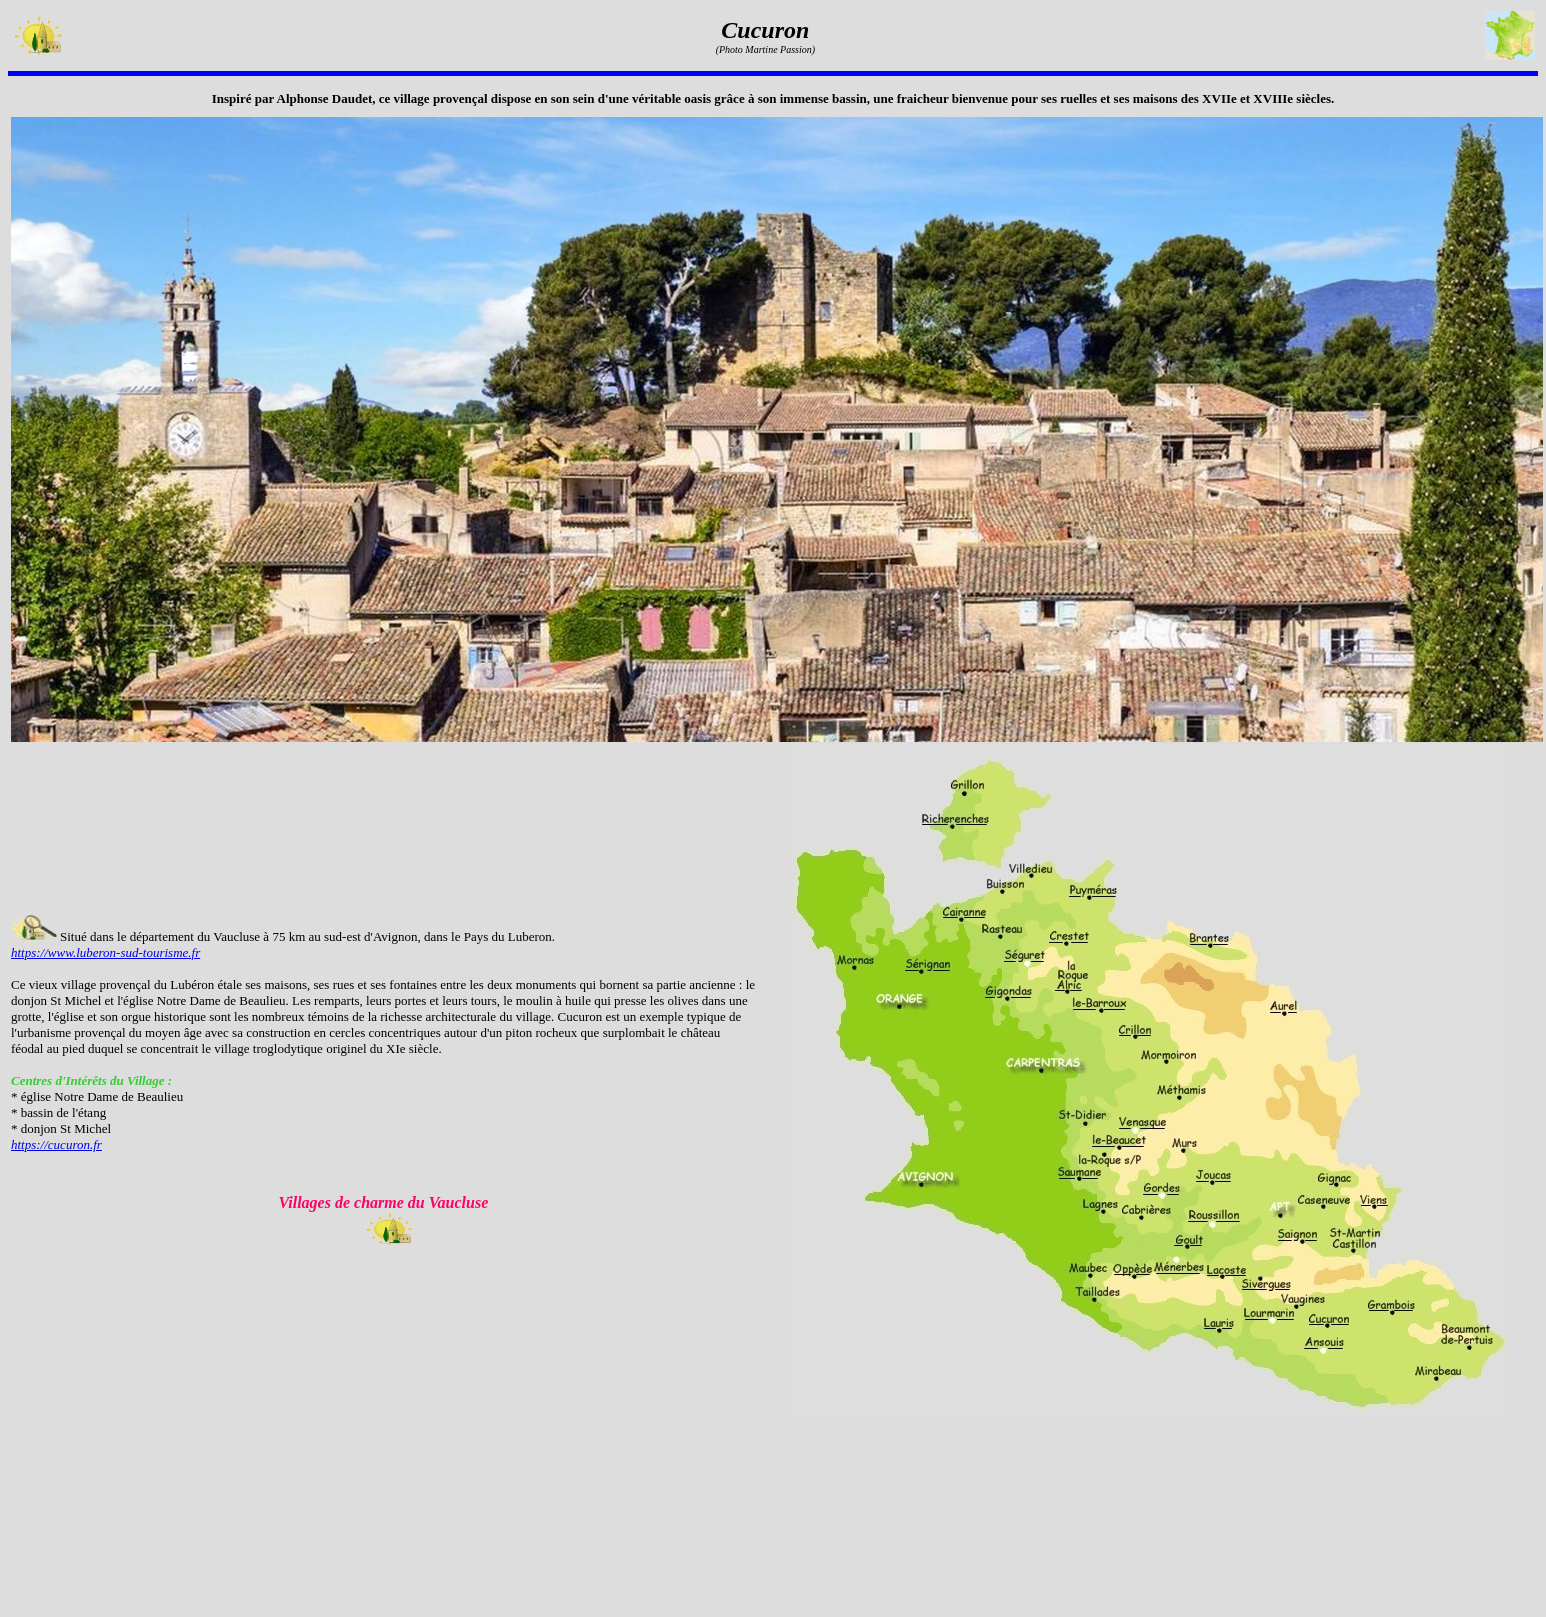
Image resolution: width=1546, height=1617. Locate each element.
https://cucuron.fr (56, 1144)
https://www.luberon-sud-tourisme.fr (105, 952)
